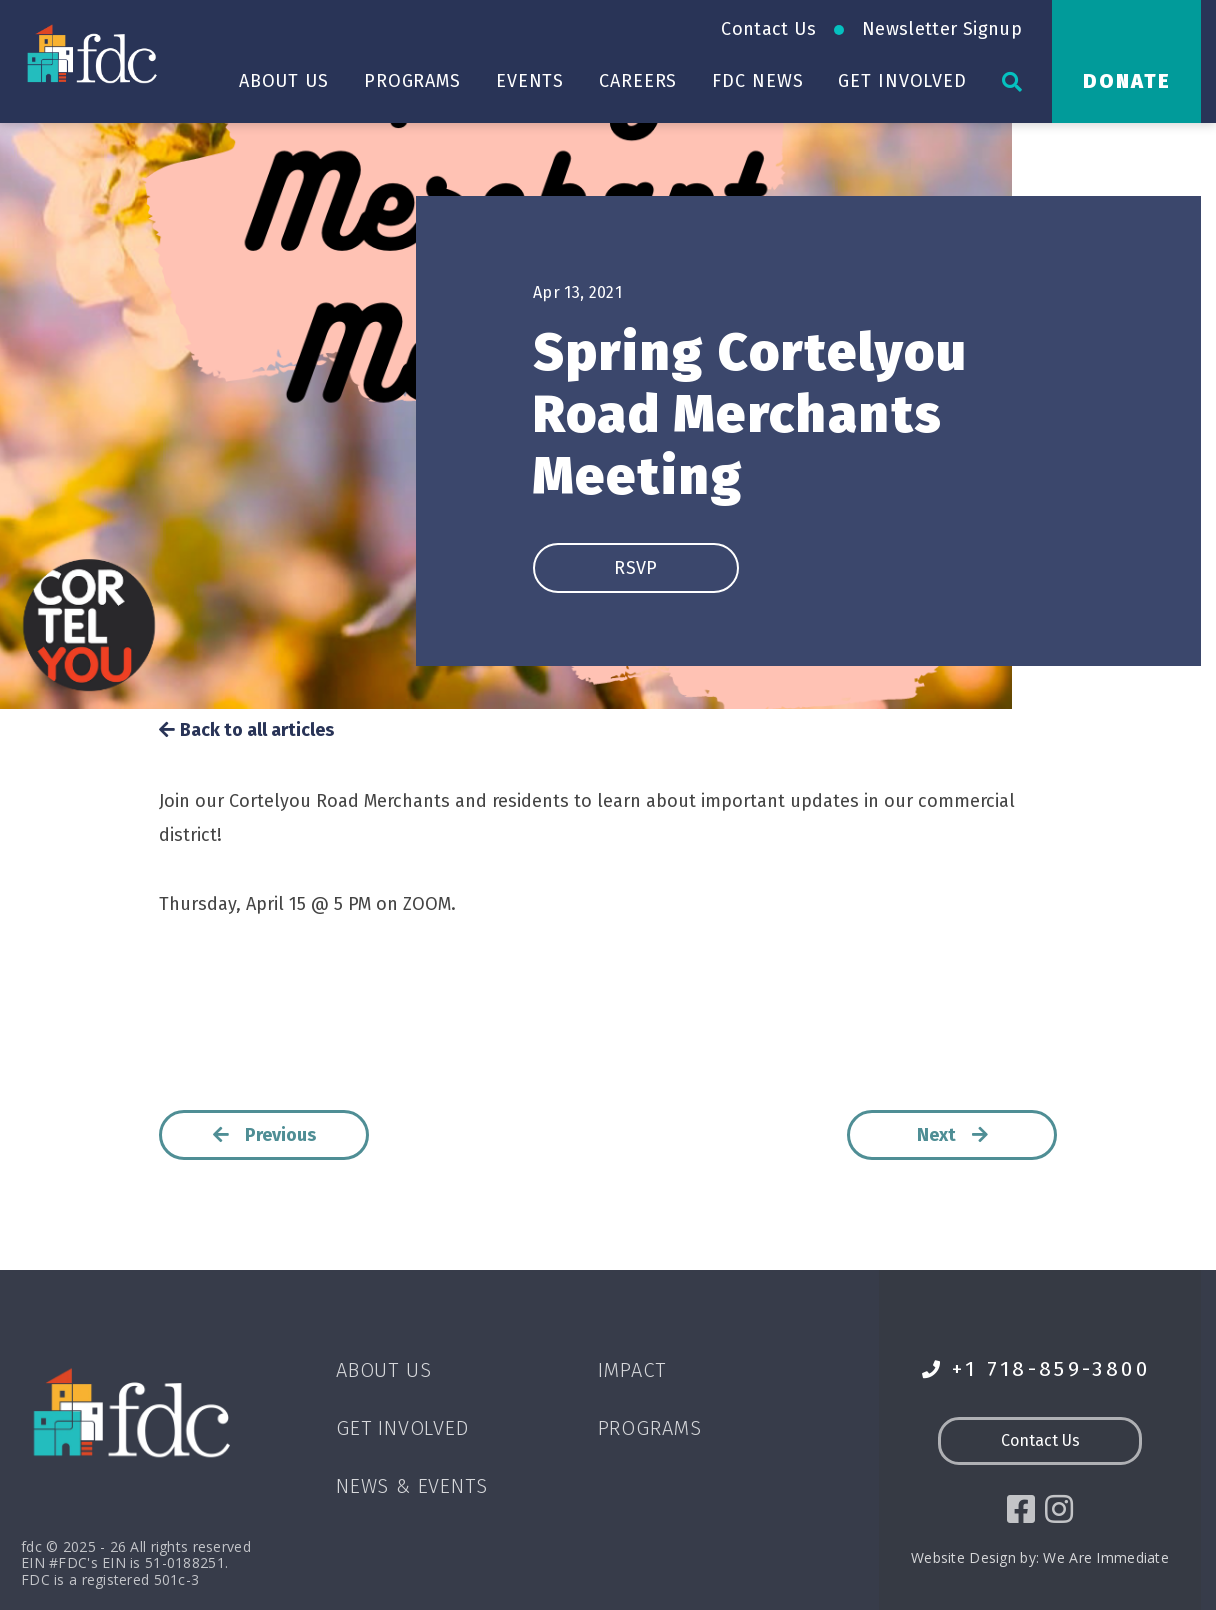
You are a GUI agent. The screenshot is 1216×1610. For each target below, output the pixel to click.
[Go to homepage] (94, 53)
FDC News (757, 81)
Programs (412, 81)
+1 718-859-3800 (1036, 1369)
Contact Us (768, 29)
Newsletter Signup (942, 29)
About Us (284, 81)
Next (952, 1135)
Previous (264, 1135)
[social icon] (1021, 1509)
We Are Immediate (1105, 1557)
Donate (1127, 81)
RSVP (635, 568)
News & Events (411, 1486)
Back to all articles (246, 730)
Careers (638, 81)
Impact (632, 1370)
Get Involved (902, 81)
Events (530, 81)
